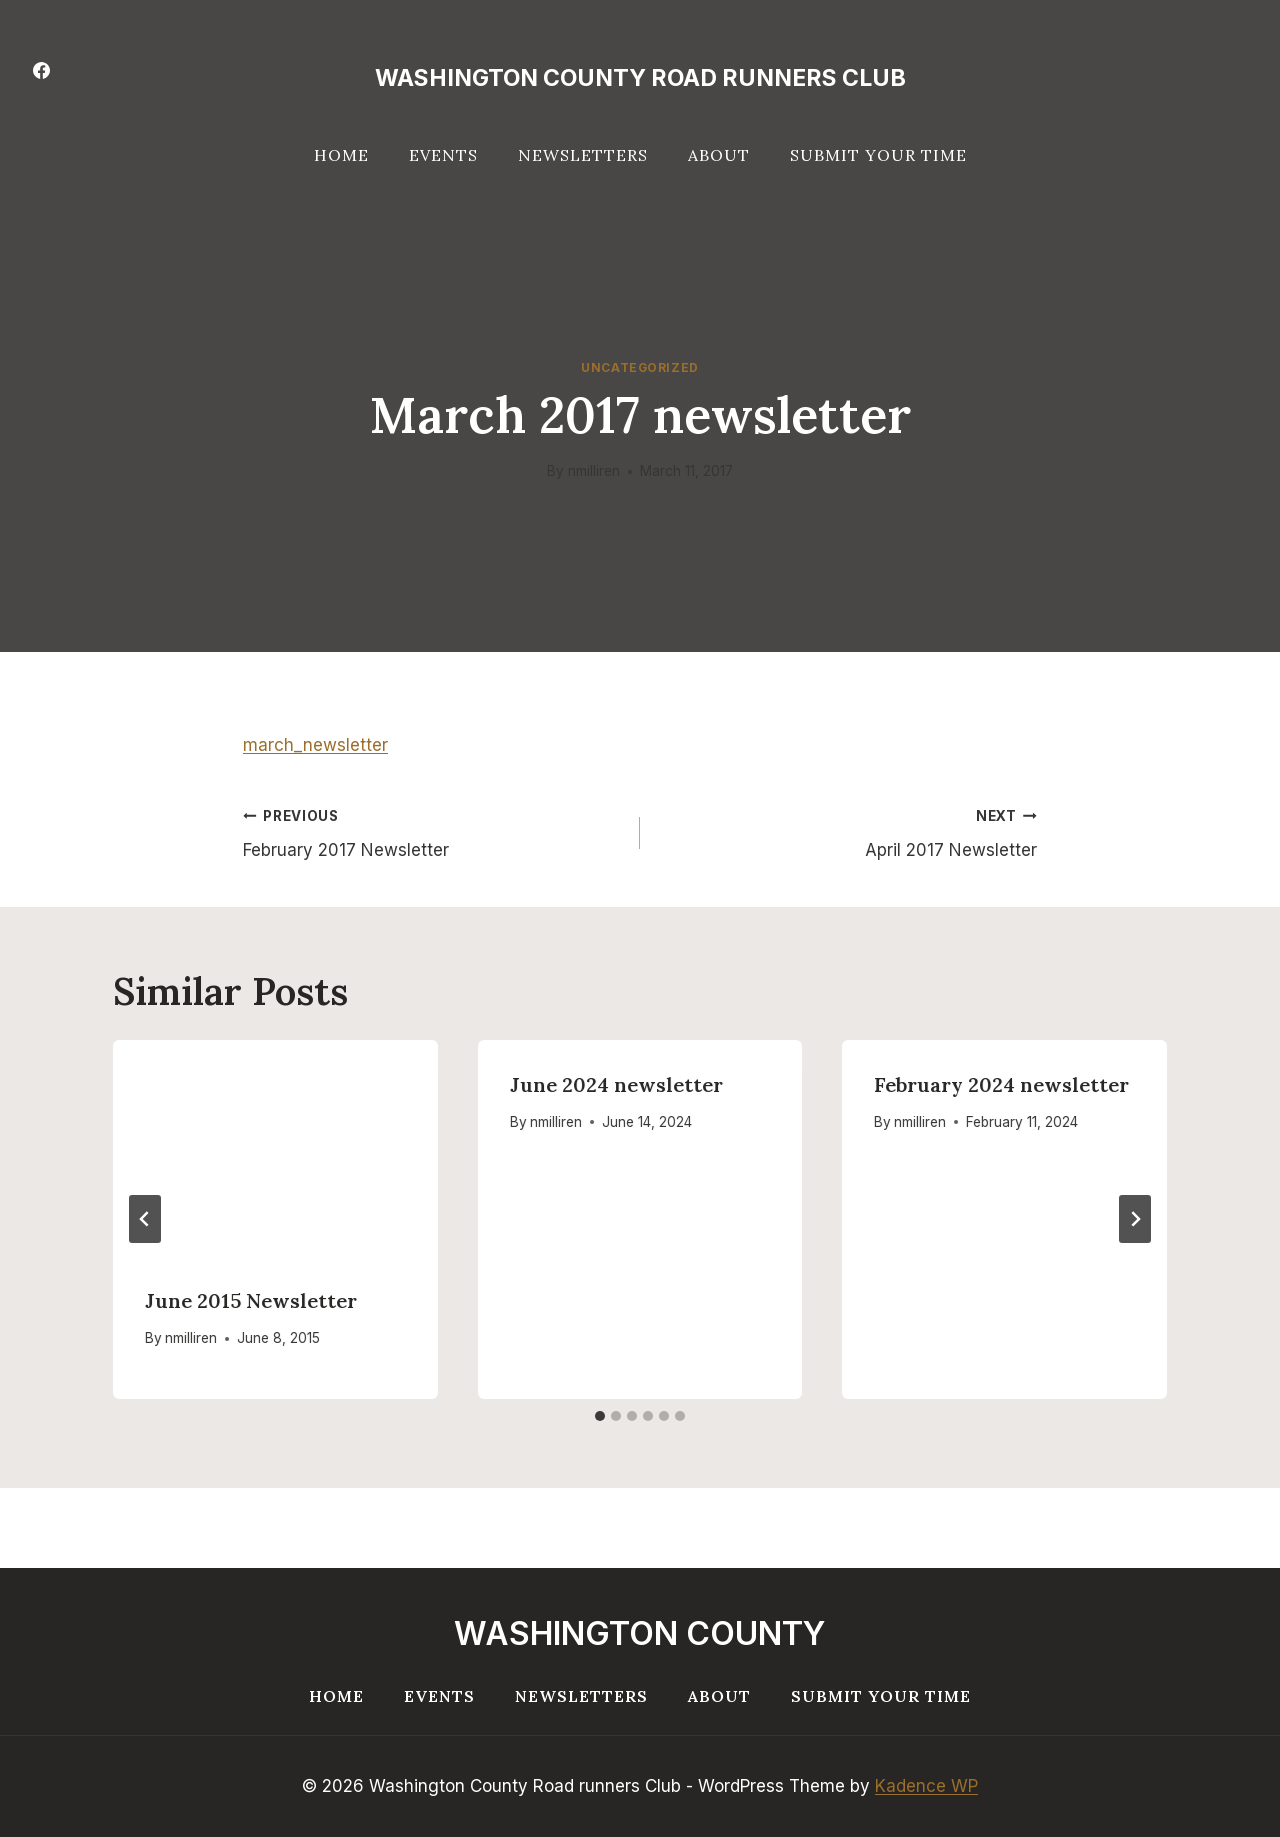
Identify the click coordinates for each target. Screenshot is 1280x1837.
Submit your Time (878, 155)
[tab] (600, 1416)
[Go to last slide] (145, 1219)
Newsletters (583, 155)
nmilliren (594, 471)
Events (443, 155)
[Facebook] (41, 70)
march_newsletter (315, 745)
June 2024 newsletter (616, 1084)
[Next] (1135, 1219)
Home (341, 155)
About (719, 155)
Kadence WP (926, 1786)
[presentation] (275, 1148)
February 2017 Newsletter (433, 831)
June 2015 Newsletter (251, 1300)
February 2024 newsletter (1001, 1084)
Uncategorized (640, 367)
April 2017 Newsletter (847, 831)
